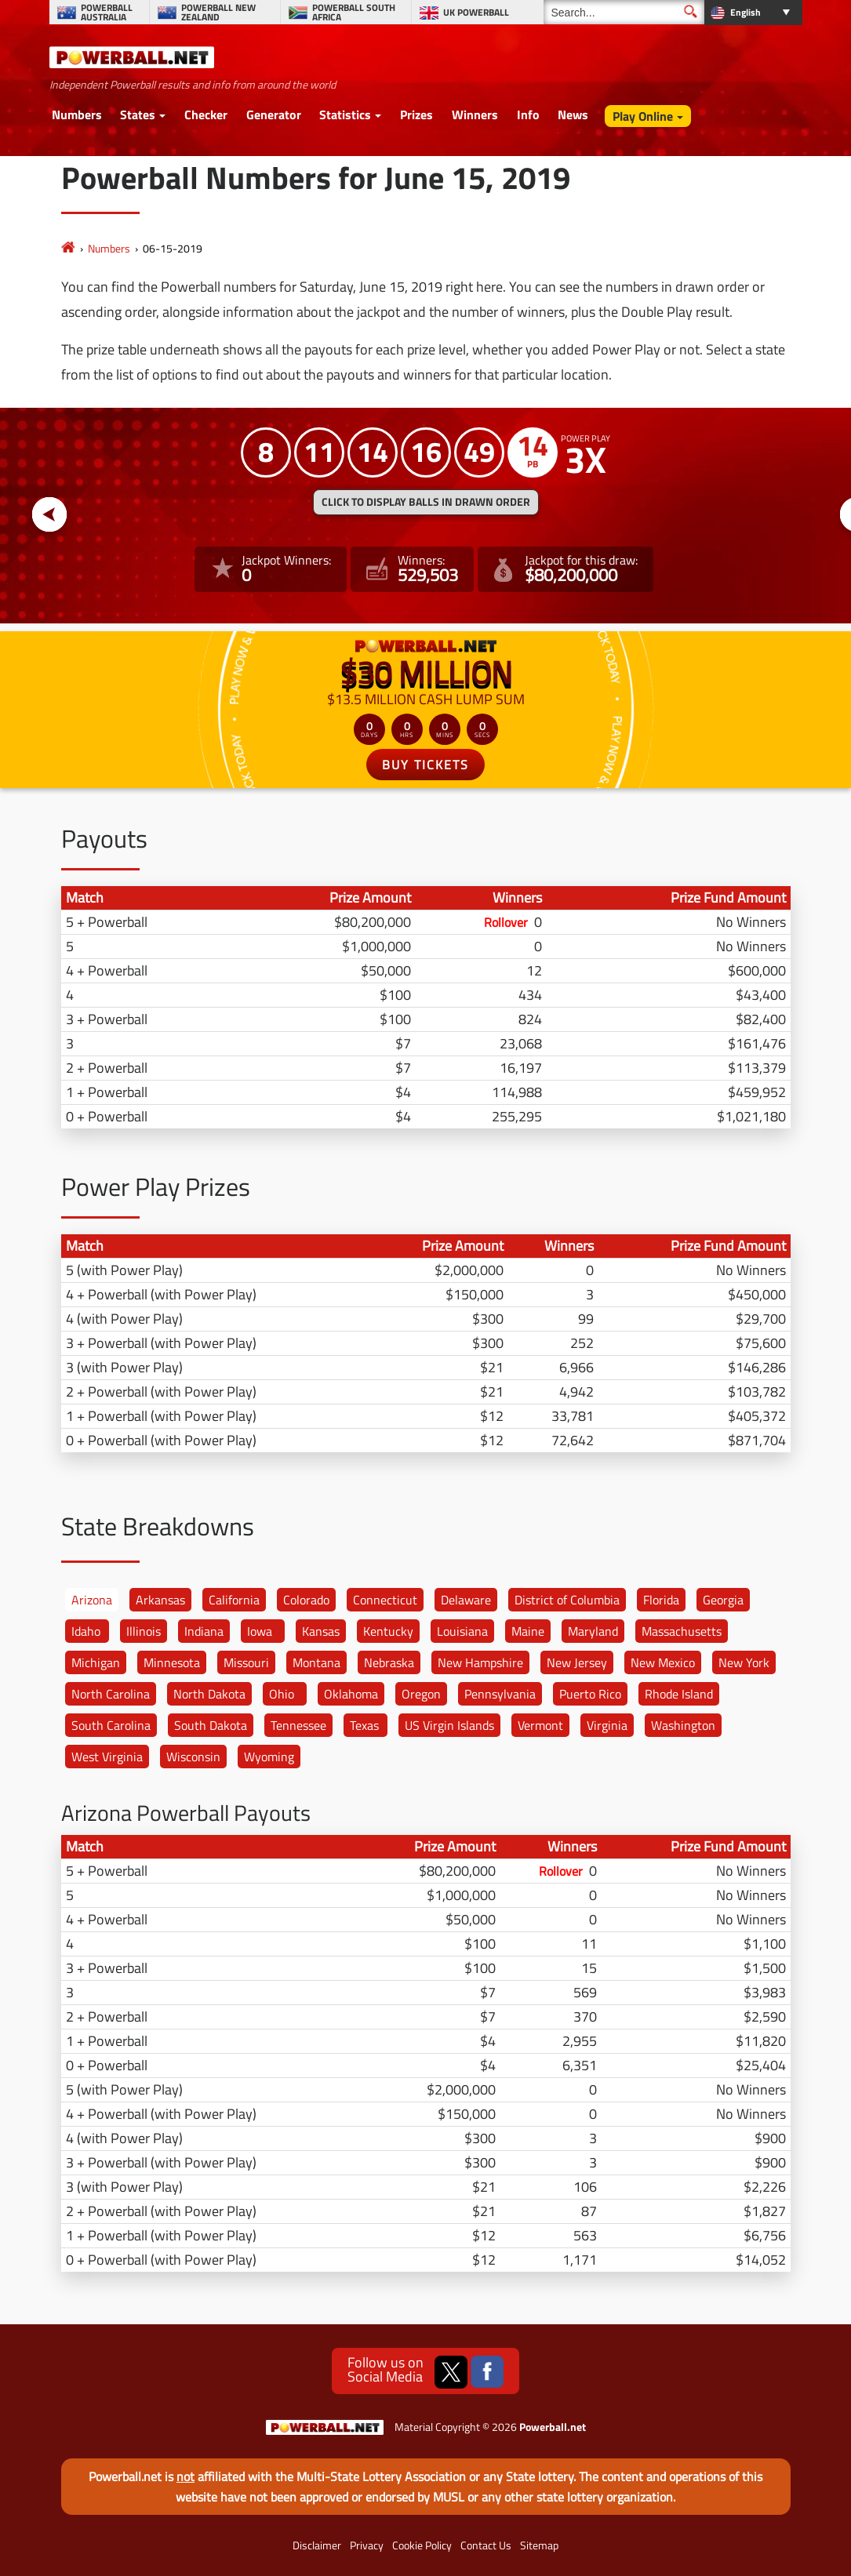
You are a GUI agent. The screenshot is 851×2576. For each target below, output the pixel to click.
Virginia (607, 1725)
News (573, 114)
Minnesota (172, 1662)
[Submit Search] (690, 11)
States (137, 114)
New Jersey (577, 1662)
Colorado (306, 1599)
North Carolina (110, 1693)
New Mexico (663, 1662)
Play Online (643, 116)
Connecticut (385, 1599)
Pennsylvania (500, 1693)
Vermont (540, 1725)
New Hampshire (480, 1662)
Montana (316, 1662)
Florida (661, 1599)
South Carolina (111, 1725)
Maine (527, 1631)
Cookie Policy (422, 2545)
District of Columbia (567, 1599)
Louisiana (462, 1631)
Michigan (95, 1662)
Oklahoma (351, 1693)
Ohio (281, 1693)
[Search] (624, 12)
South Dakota (210, 1725)
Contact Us (485, 2545)
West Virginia (107, 1756)
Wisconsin (193, 1756)
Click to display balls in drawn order (426, 502)
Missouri (246, 1662)
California (234, 1599)
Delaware (466, 1599)
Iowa (259, 1631)
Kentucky (388, 1631)
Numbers (77, 114)
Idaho (85, 1631)
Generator (273, 114)
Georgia (723, 1599)
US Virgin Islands (449, 1725)
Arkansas (160, 1599)
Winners (475, 114)
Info (528, 114)
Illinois (143, 1631)
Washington (683, 1725)
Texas (364, 1725)
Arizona (91, 1599)
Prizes (416, 114)
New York (743, 1662)
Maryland (593, 1631)
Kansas (321, 1631)
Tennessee (298, 1725)
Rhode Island (679, 1693)
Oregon (421, 1693)
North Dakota (209, 1693)
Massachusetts (682, 1631)
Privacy (367, 2545)
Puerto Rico (590, 1693)
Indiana (204, 1631)
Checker (205, 114)
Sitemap (539, 2545)
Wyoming (269, 1756)
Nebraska (389, 1662)
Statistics (345, 114)
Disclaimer (317, 2545)
